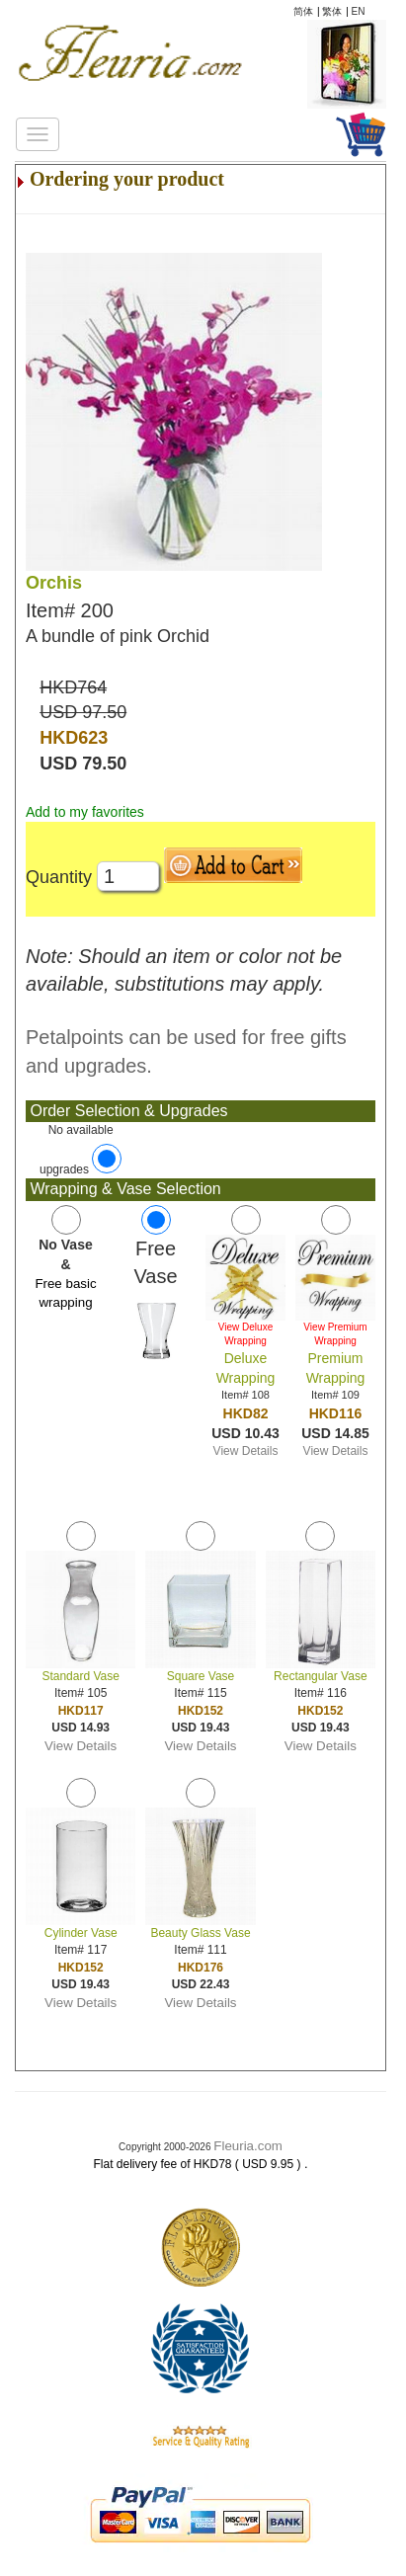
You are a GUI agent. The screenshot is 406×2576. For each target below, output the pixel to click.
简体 (303, 11)
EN (358, 11)
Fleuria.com (248, 2145)
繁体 (332, 11)
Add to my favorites (85, 812)
